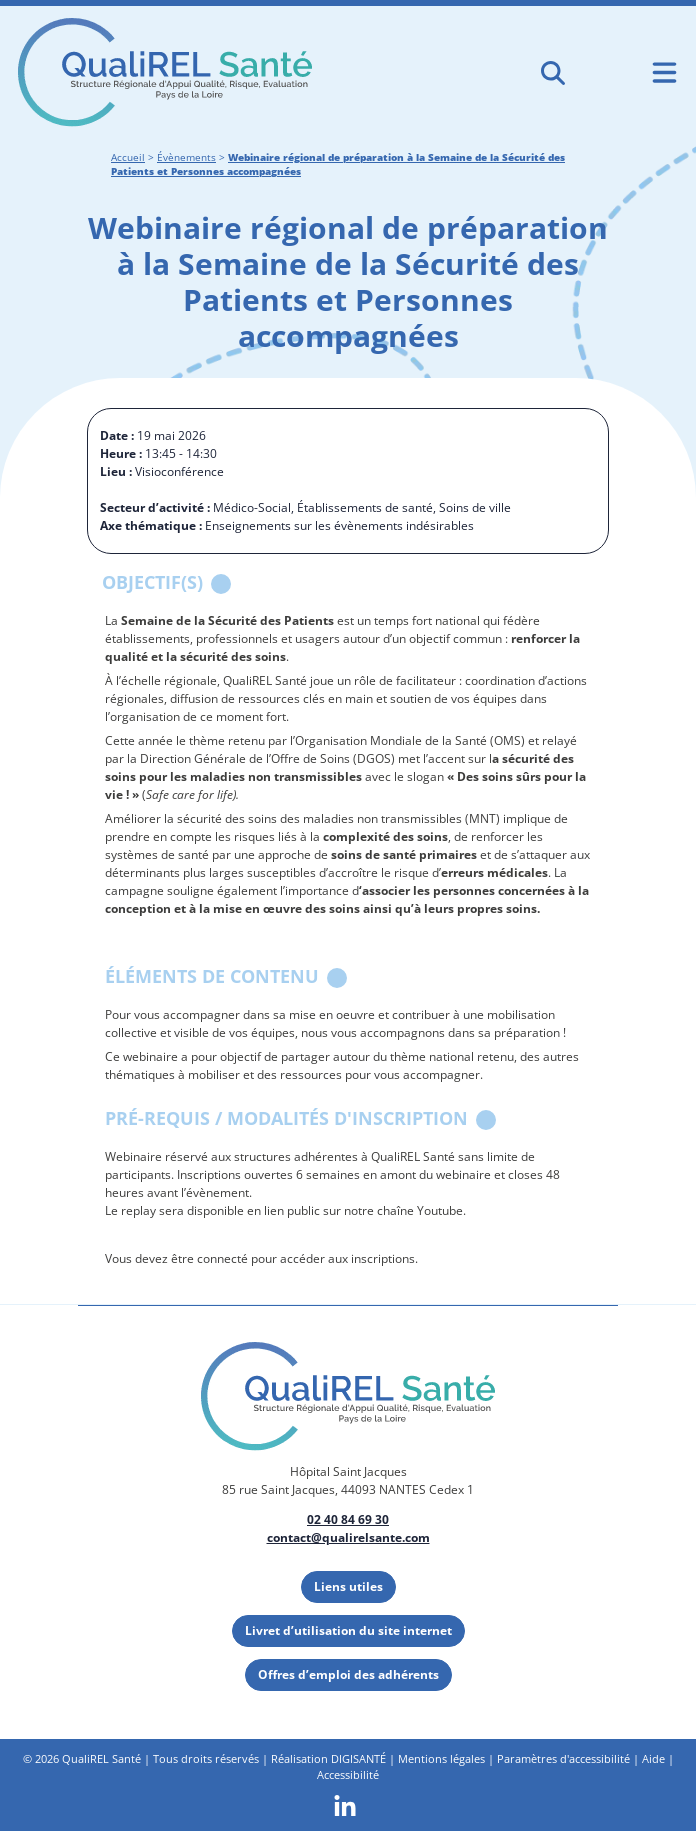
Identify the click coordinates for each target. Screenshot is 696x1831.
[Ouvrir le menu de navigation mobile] (664, 72)
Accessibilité (348, 1774)
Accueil (128, 157)
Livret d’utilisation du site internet (348, 1630)
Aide (653, 1758)
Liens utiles (348, 1586)
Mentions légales (441, 1758)
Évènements (186, 157)
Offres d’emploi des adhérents (348, 1674)
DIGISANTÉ (358, 1758)
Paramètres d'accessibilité (563, 1758)
